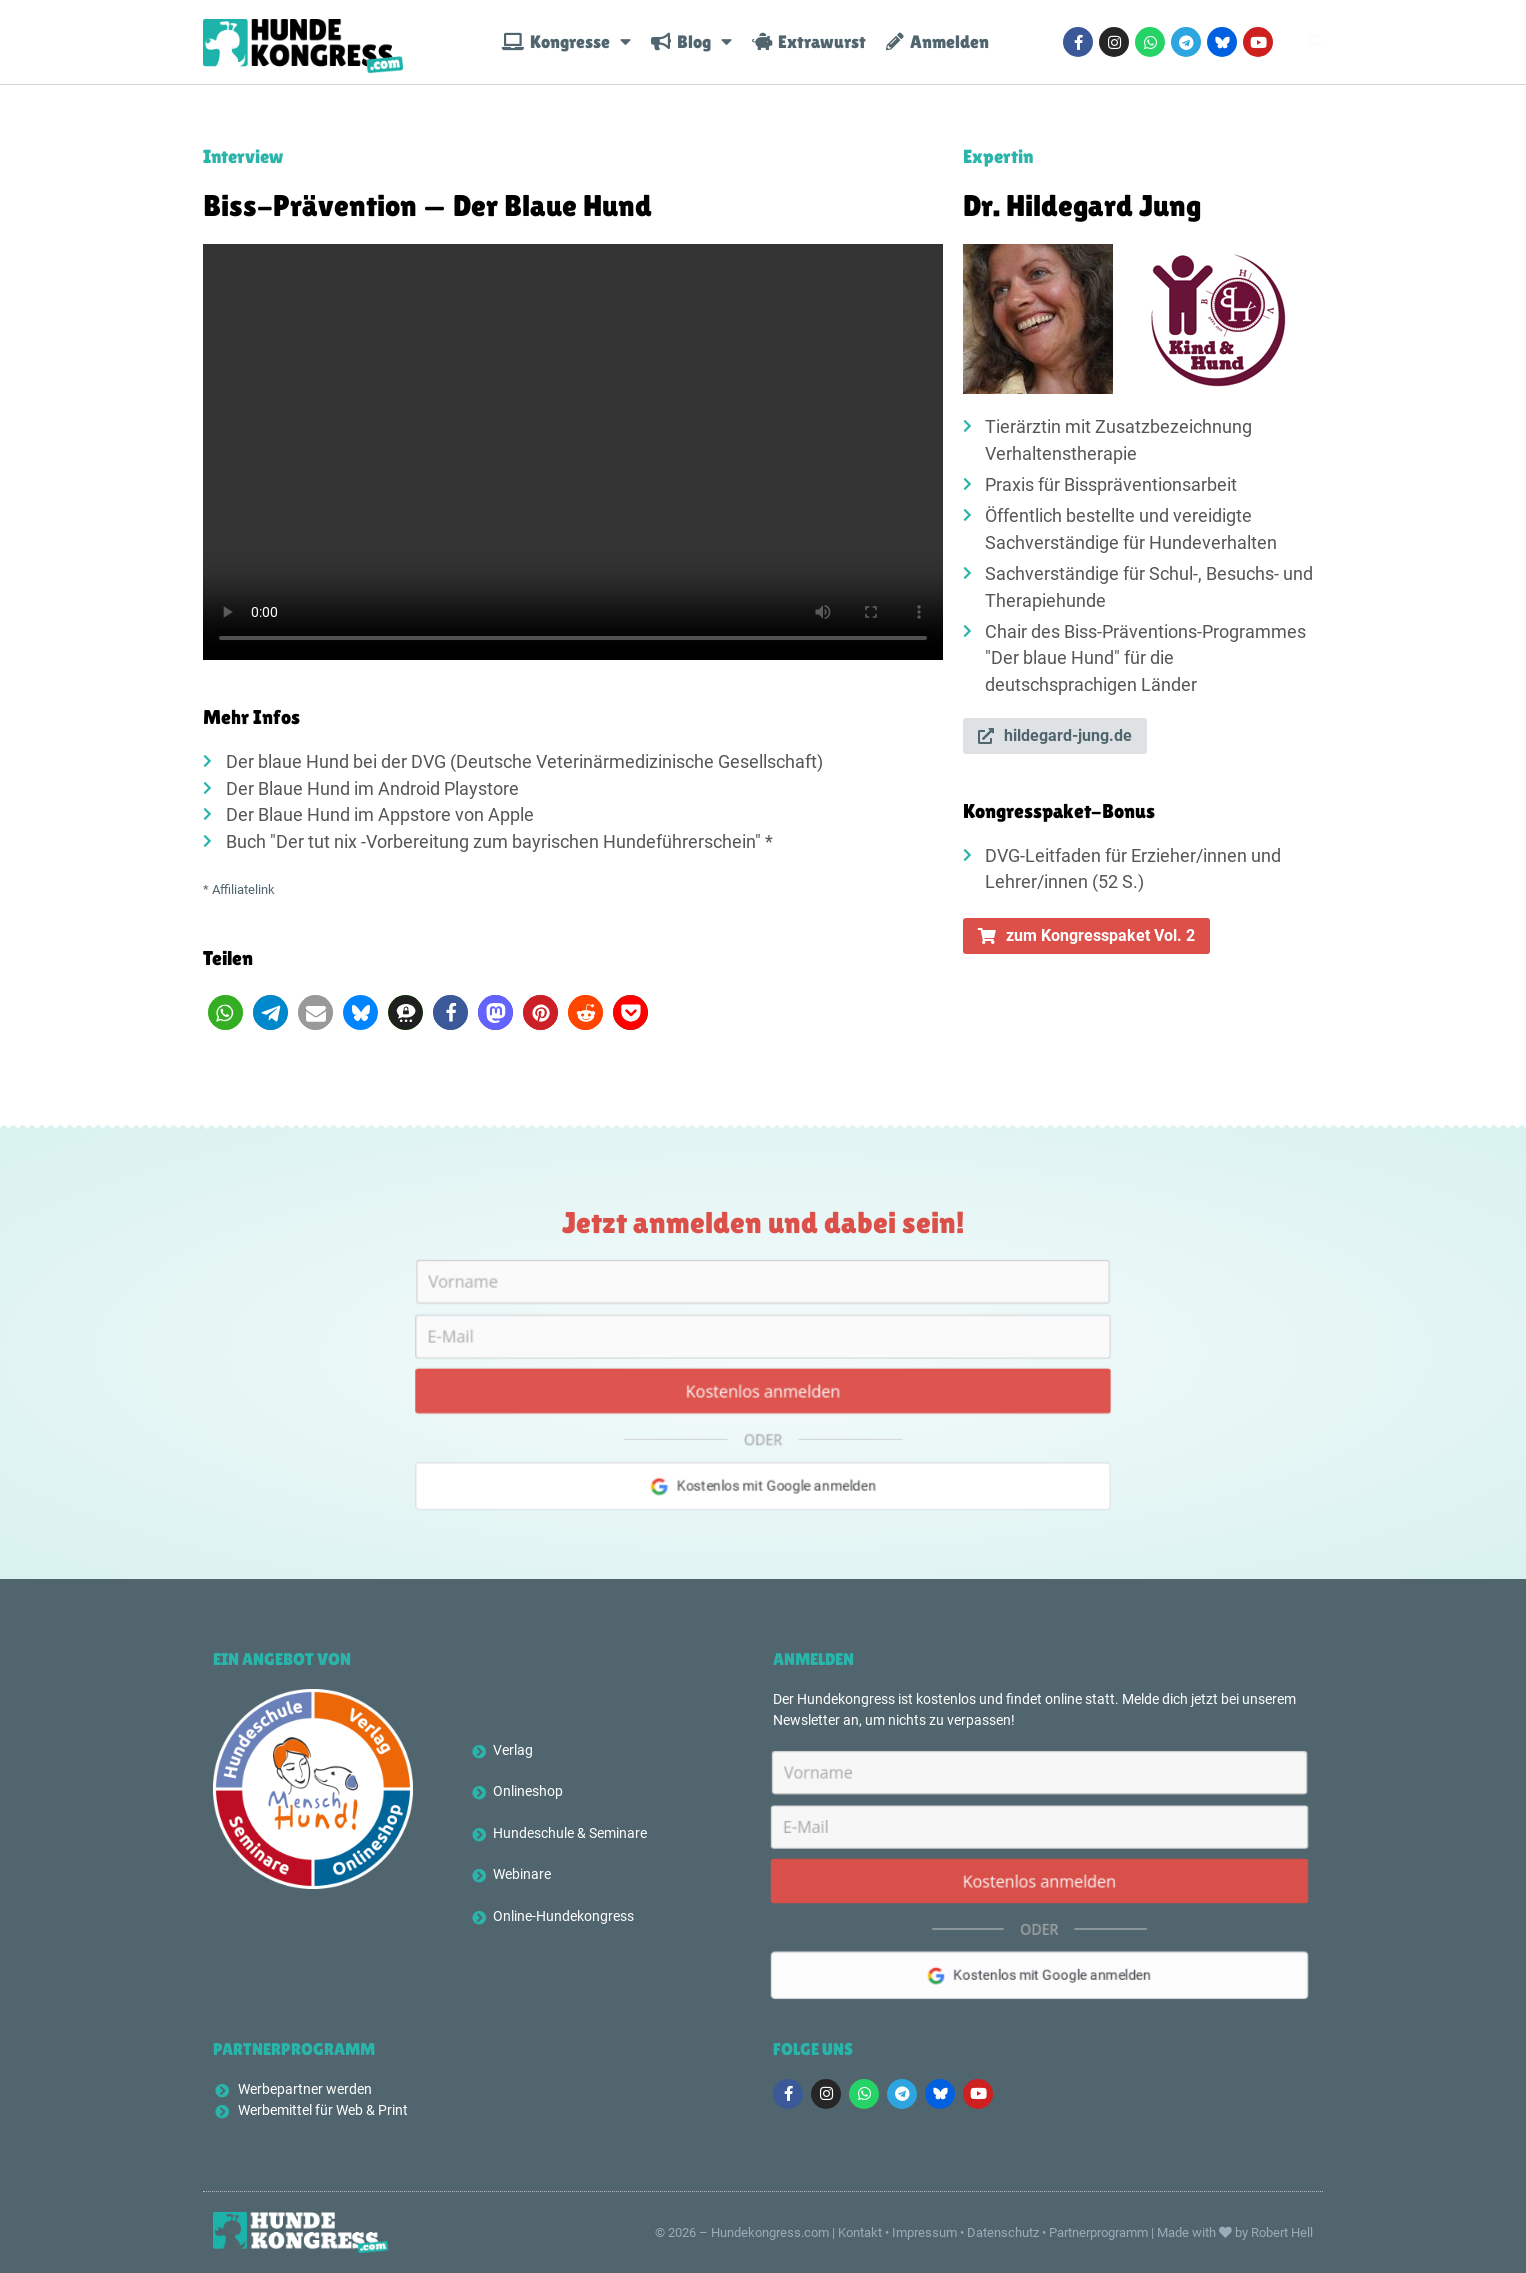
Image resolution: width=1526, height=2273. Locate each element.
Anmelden (937, 42)
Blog (691, 42)
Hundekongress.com (770, 2232)
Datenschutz (1003, 2232)
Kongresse (566, 42)
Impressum (924, 2232)
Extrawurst (809, 42)
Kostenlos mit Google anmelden (763, 1502)
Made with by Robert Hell (1235, 2232)
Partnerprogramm (1098, 2232)
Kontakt (860, 2232)
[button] (225, 1012)
